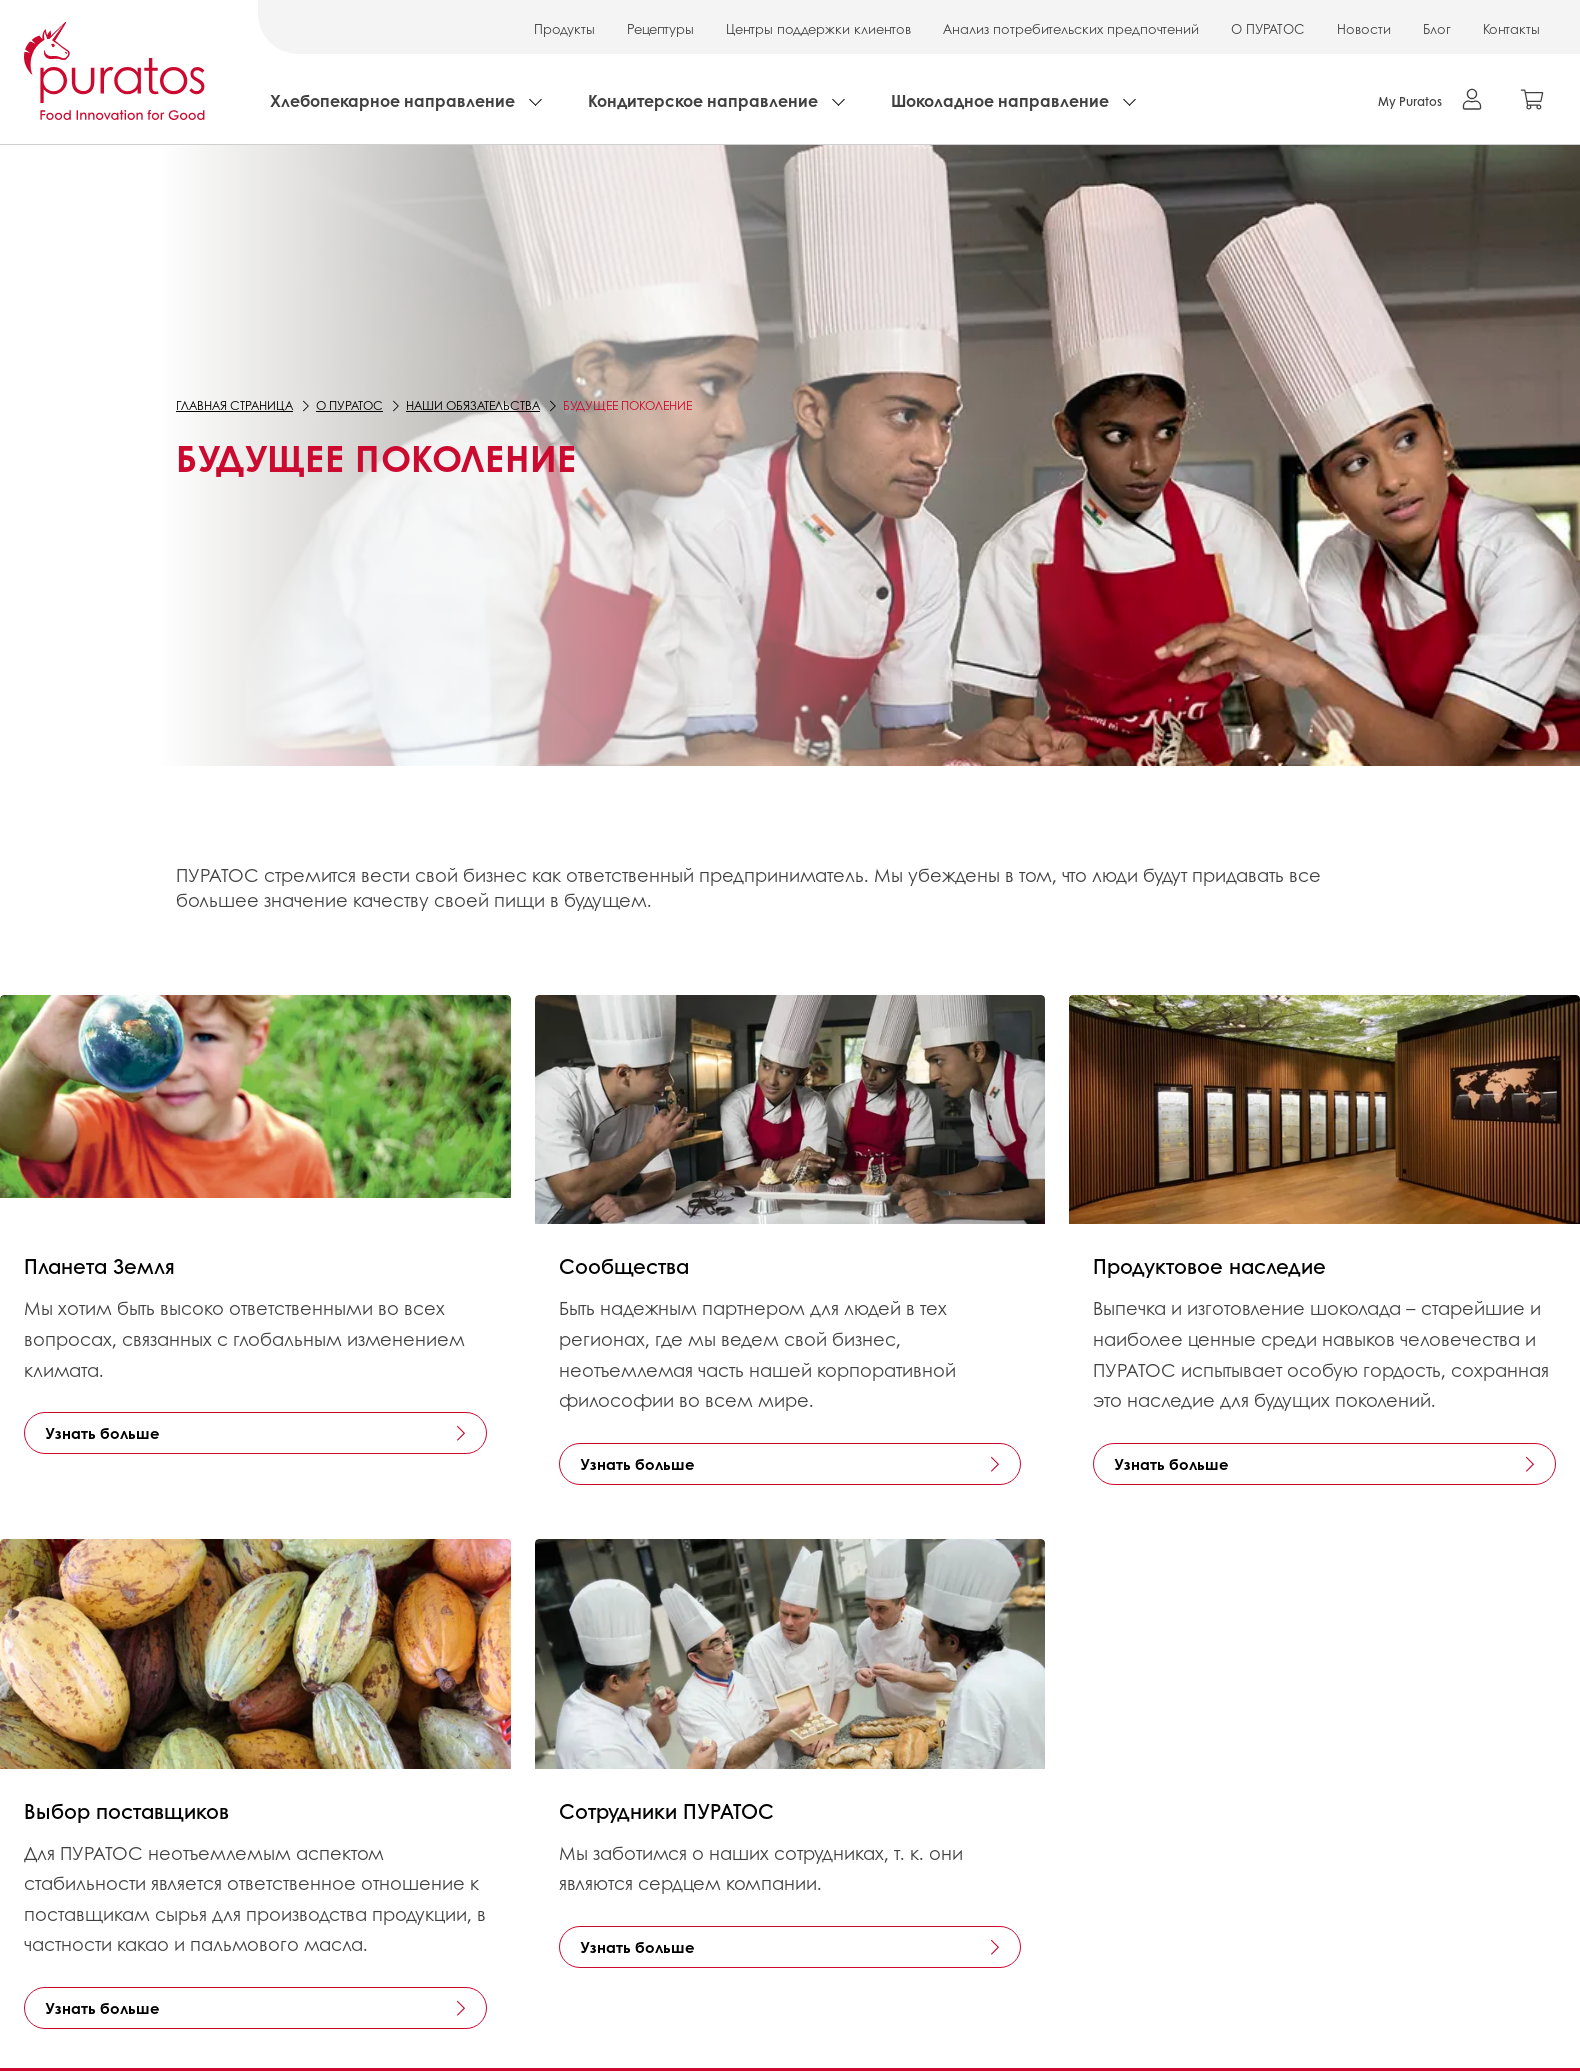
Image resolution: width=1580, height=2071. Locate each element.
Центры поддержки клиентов (818, 28)
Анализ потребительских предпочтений (1071, 28)
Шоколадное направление (1000, 100)
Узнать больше (102, 1433)
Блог (1437, 28)
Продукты (564, 28)
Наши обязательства (473, 405)
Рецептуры (660, 28)
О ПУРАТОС (1268, 28)
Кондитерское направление (703, 100)
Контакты (1511, 28)
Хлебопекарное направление (392, 100)
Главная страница (234, 405)
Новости (1364, 28)
